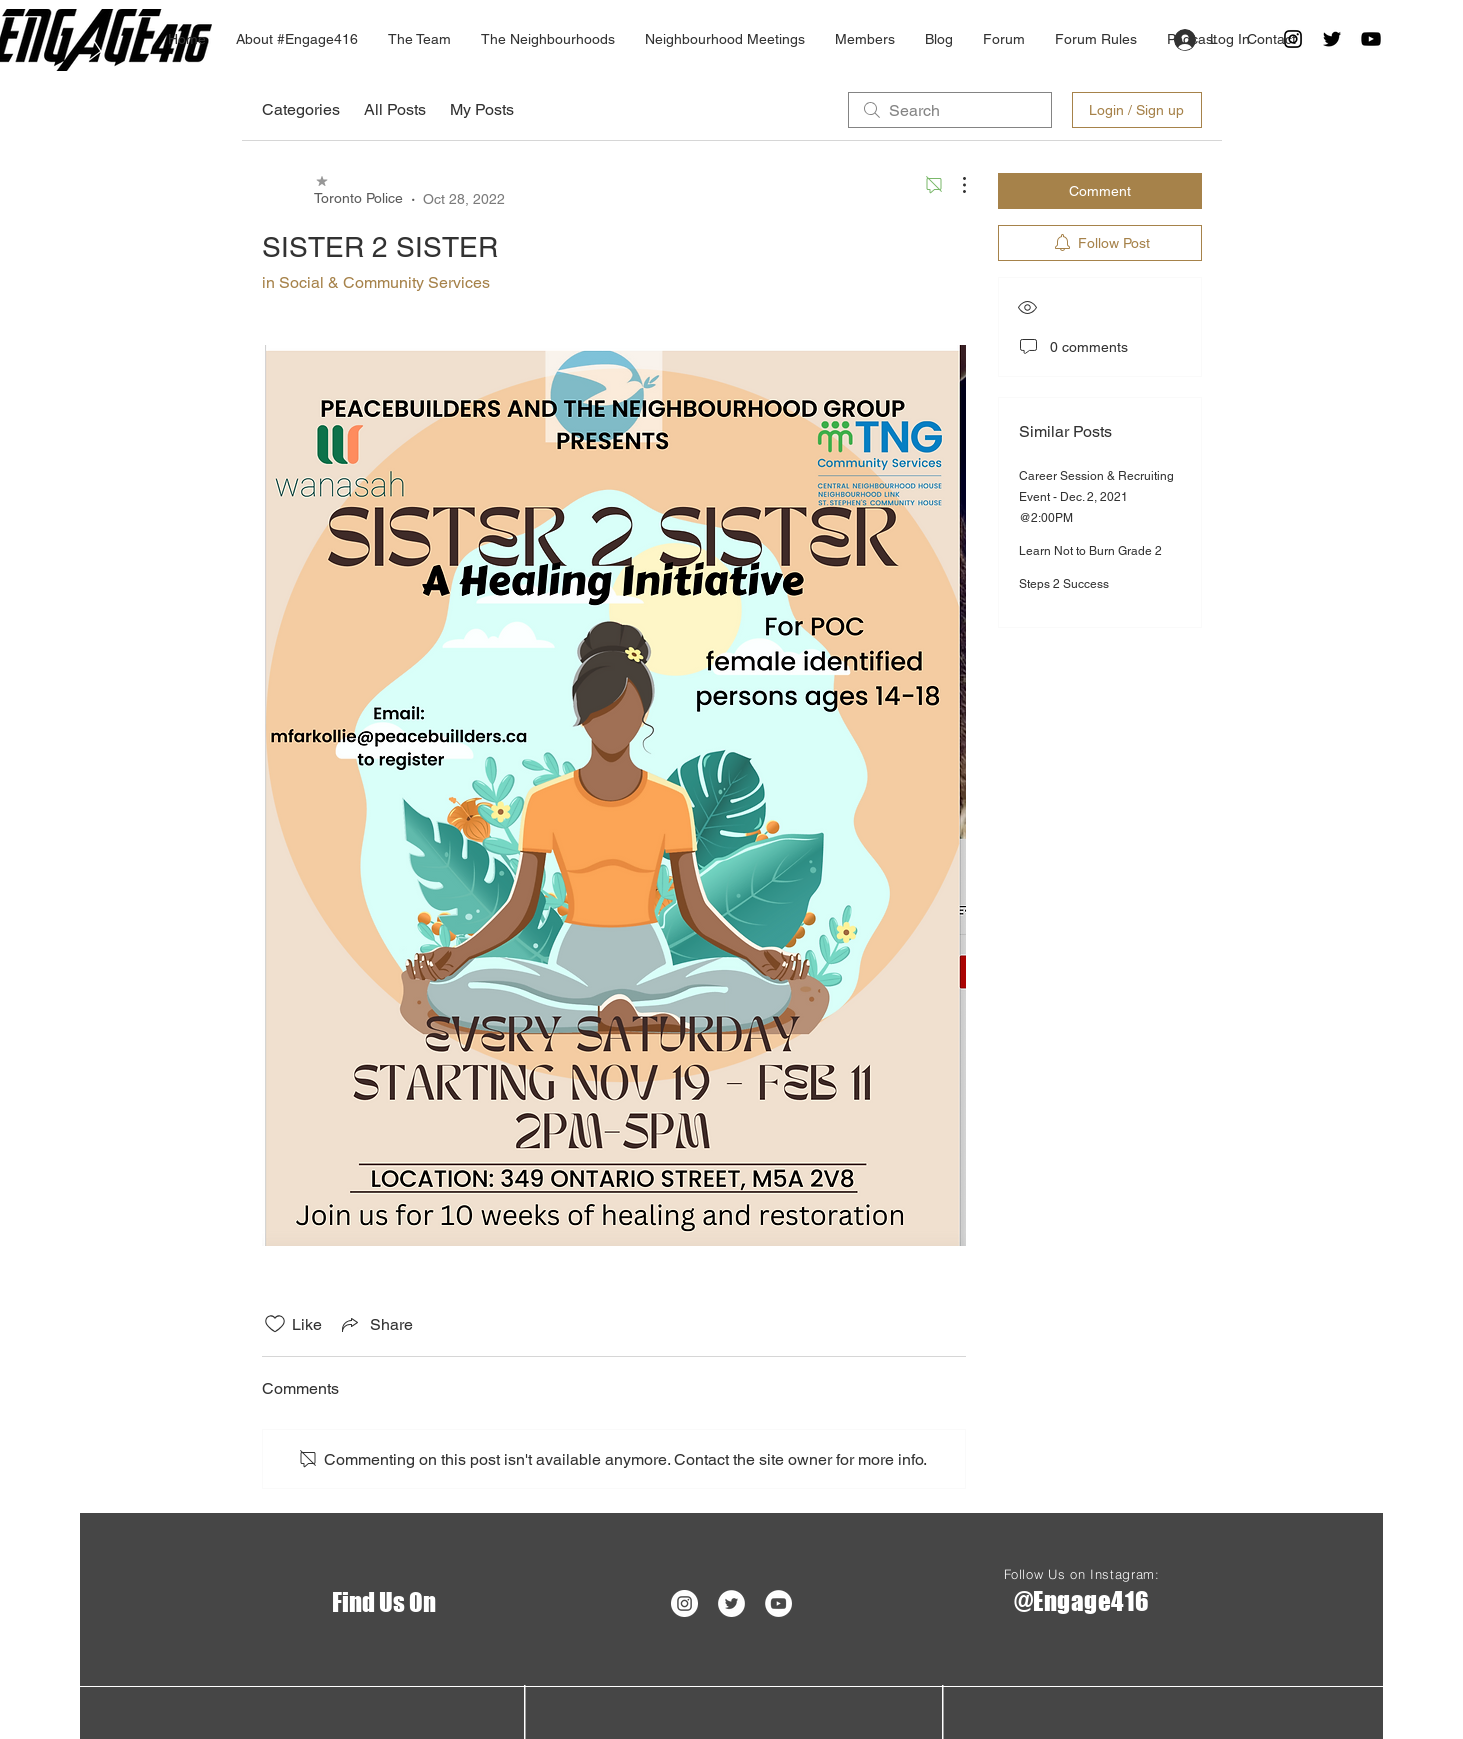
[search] (950, 110)
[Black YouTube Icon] (1371, 39)
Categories (301, 109)
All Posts (395, 109)
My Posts (482, 109)
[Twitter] (1332, 39)
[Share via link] (375, 1324)
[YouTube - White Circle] (778, 1603)
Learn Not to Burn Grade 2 (1090, 551)
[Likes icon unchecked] (275, 1324)
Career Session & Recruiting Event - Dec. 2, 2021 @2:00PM (1096, 497)
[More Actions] (954, 185)
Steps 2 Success (1064, 584)
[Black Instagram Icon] (1293, 39)
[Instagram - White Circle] (684, 1603)
